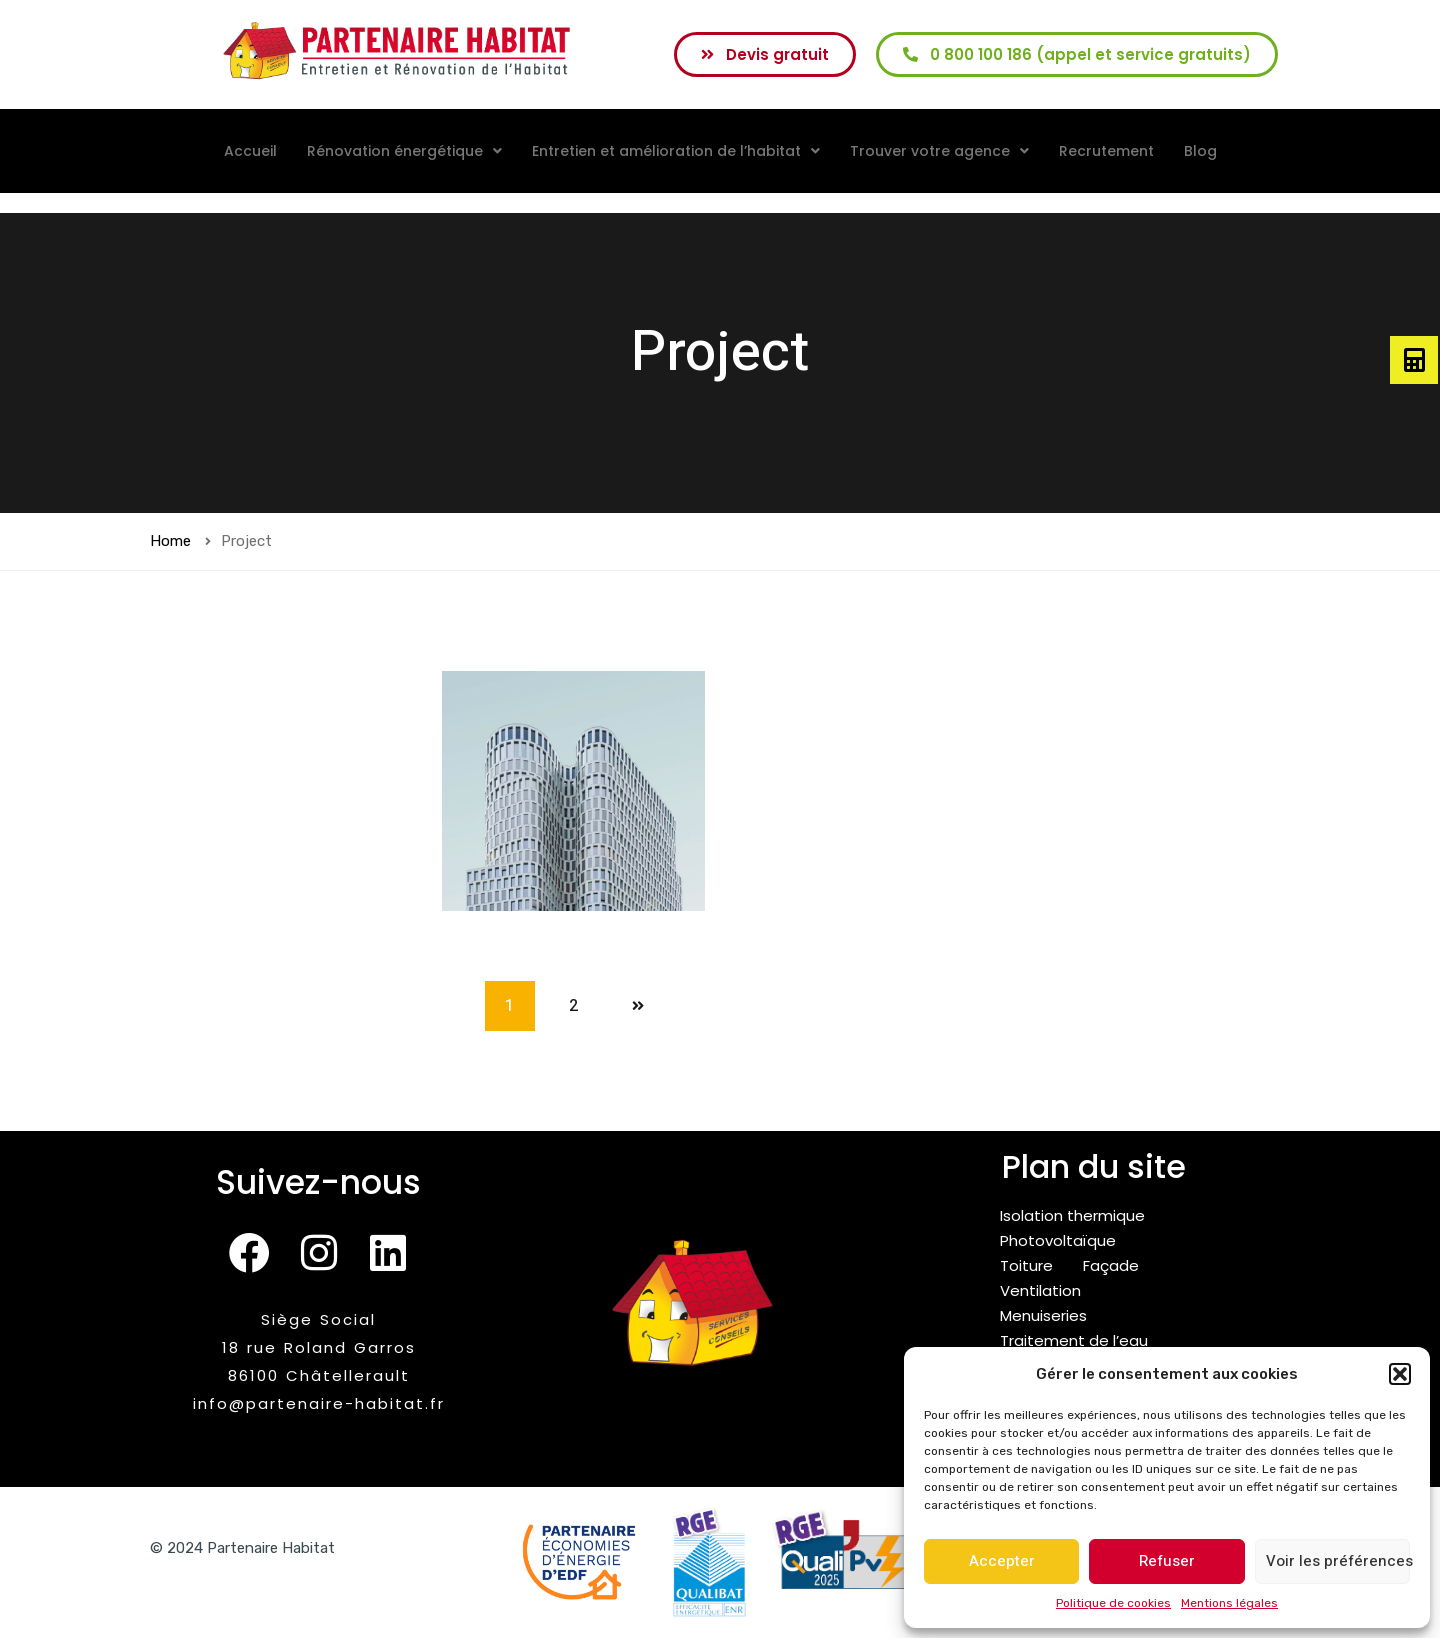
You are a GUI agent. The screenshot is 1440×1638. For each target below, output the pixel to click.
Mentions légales (1229, 1603)
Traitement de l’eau (1074, 1340)
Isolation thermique (1072, 1215)
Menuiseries (1043, 1315)
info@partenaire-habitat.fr (319, 1403)
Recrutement (1106, 151)
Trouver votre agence (939, 151)
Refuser (1167, 1561)
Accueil (250, 151)
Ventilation (1040, 1290)
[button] (1400, 1374)
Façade (1111, 1265)
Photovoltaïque (1058, 1240)
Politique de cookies (1113, 1603)
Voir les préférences (1338, 1561)
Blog (1200, 151)
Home (170, 541)
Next (638, 1006)
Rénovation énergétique (404, 151)
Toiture (1026, 1265)
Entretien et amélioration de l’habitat (676, 151)
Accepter (1002, 1561)
